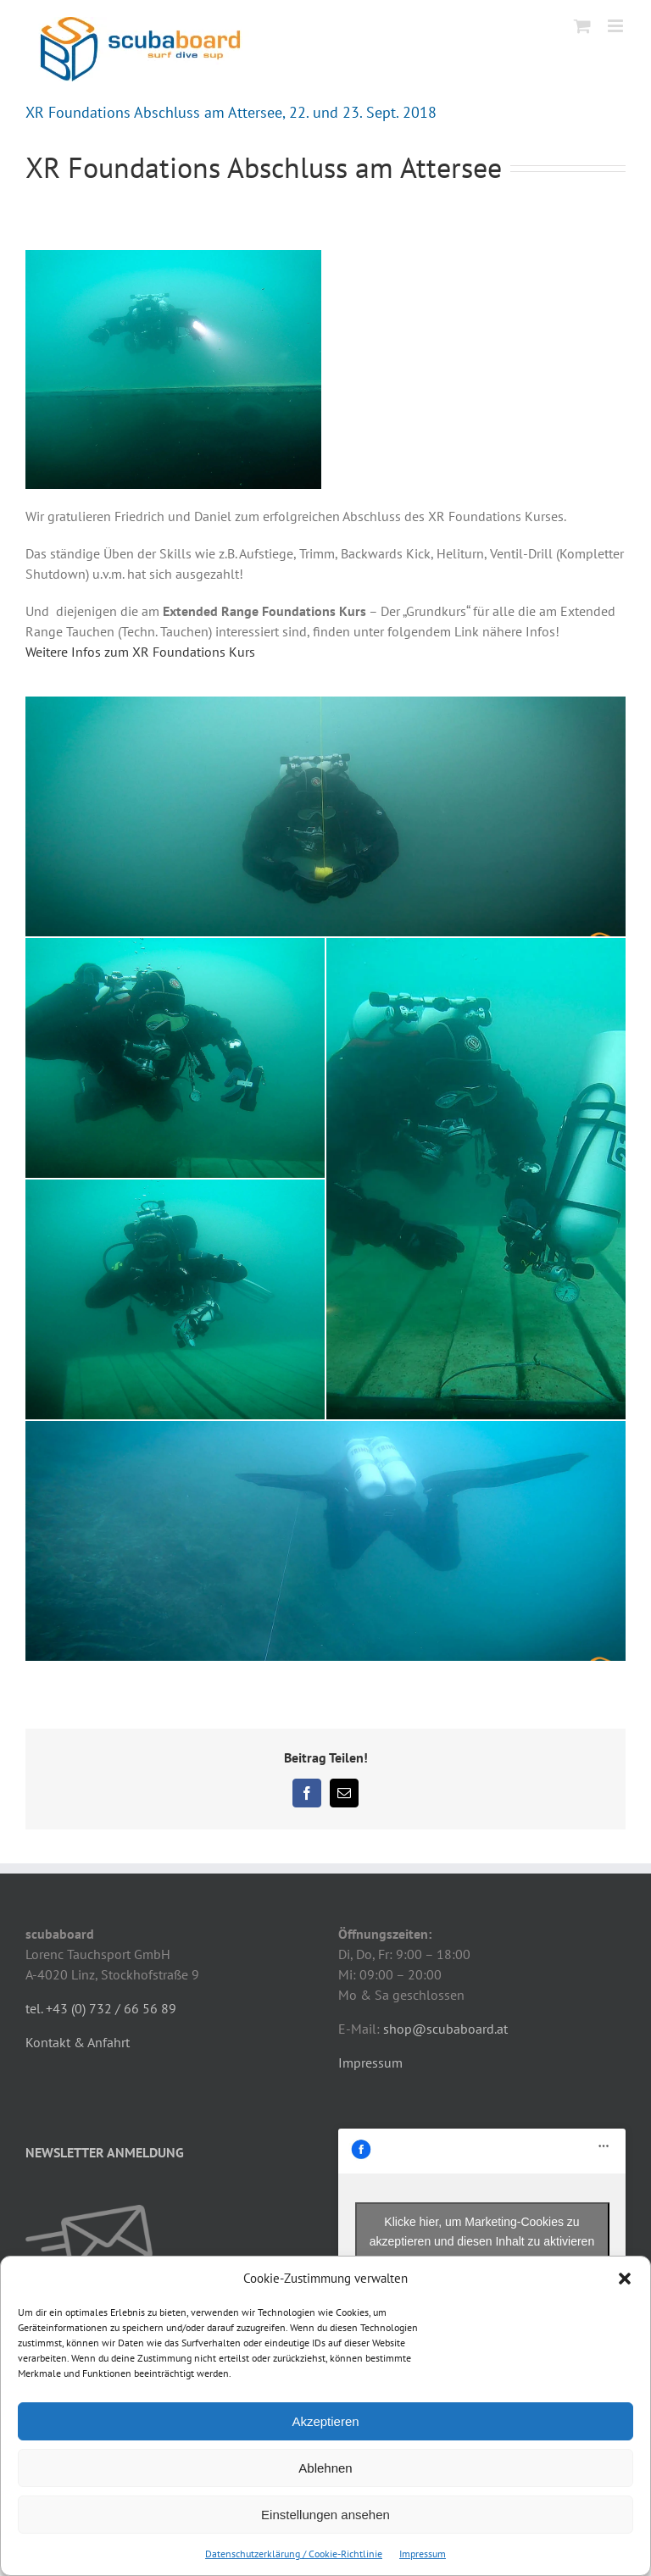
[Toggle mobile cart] (582, 26)
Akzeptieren (325, 2421)
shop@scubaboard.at (445, 2028)
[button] (624, 2278)
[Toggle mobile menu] (617, 26)
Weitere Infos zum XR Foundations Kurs (140, 651)
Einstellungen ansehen (325, 2514)
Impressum (422, 2553)
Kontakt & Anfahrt (77, 2042)
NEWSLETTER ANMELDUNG (104, 2152)
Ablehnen (325, 2468)
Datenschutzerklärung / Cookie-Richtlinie (293, 2553)
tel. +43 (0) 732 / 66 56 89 (100, 2008)
